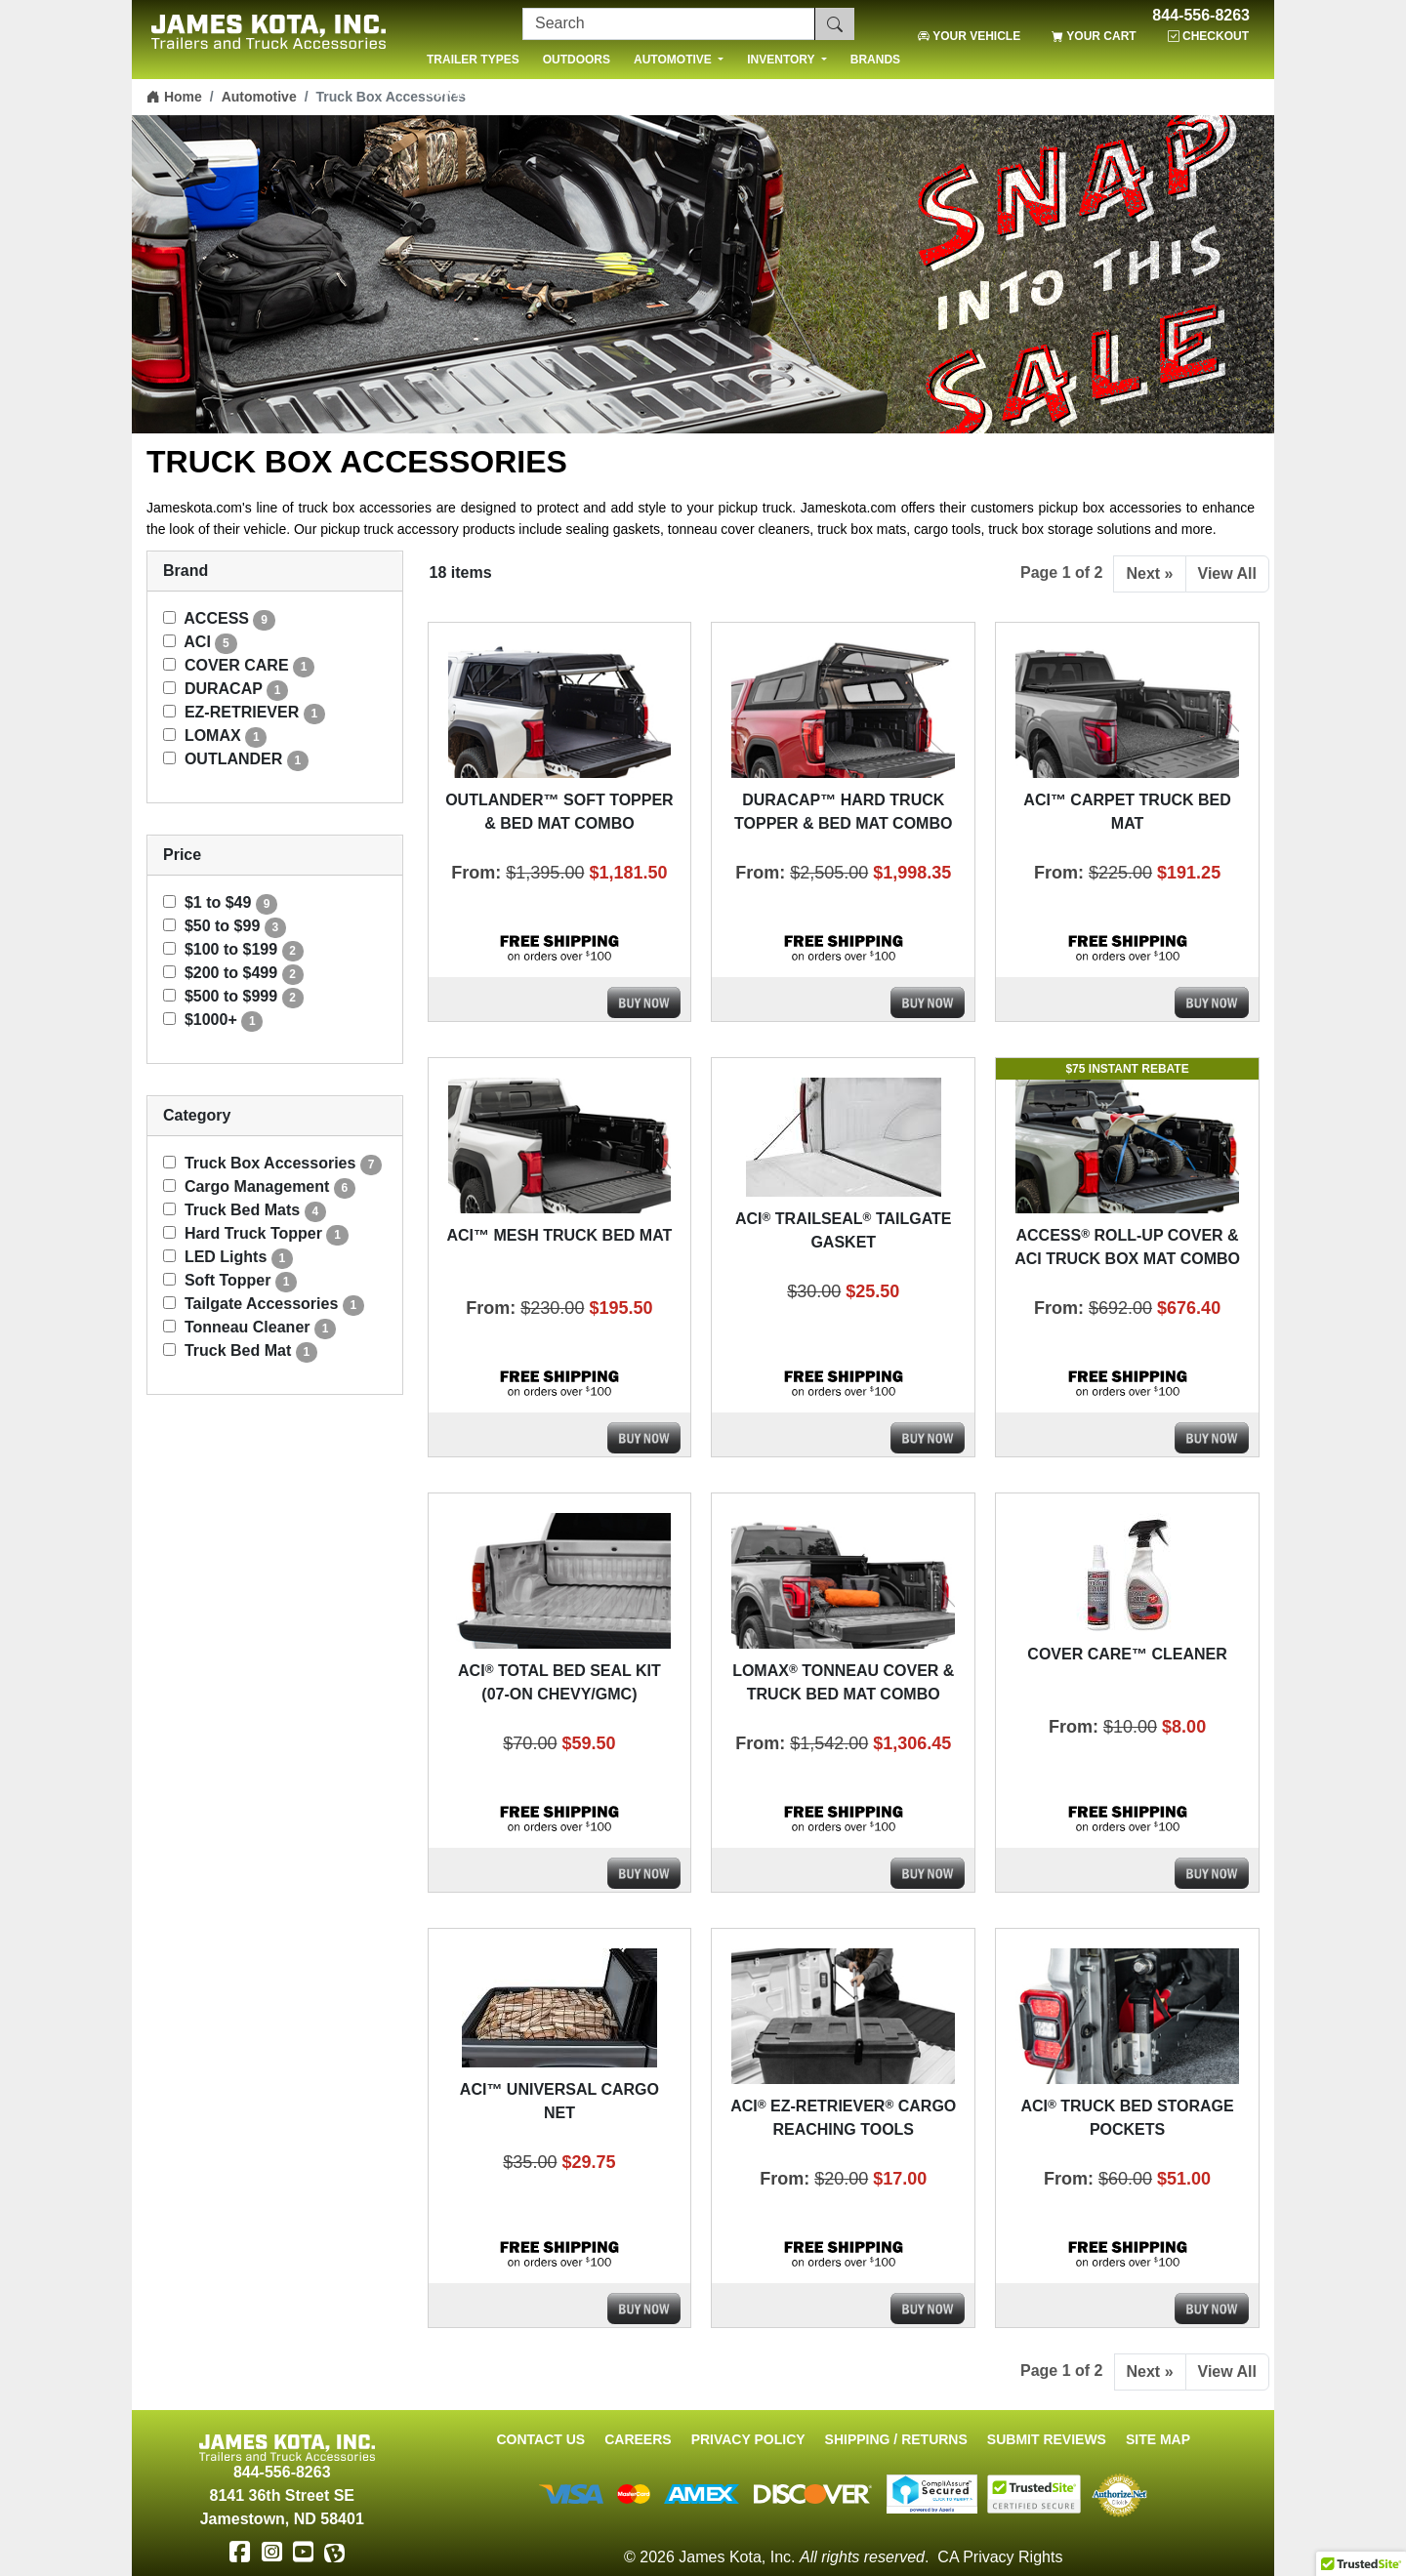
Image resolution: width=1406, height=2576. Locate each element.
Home (174, 96)
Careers (637, 2439)
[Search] (668, 24)
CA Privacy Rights (999, 2557)
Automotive (259, 96)
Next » (1149, 573)
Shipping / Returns (896, 2439)
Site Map (1158, 2439)
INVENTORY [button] (782, 59)
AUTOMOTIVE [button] (674, 59)
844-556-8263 (1201, 15)
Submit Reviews (1046, 2439)
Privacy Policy (748, 2439)
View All (1227, 573)
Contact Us (540, 2439)
